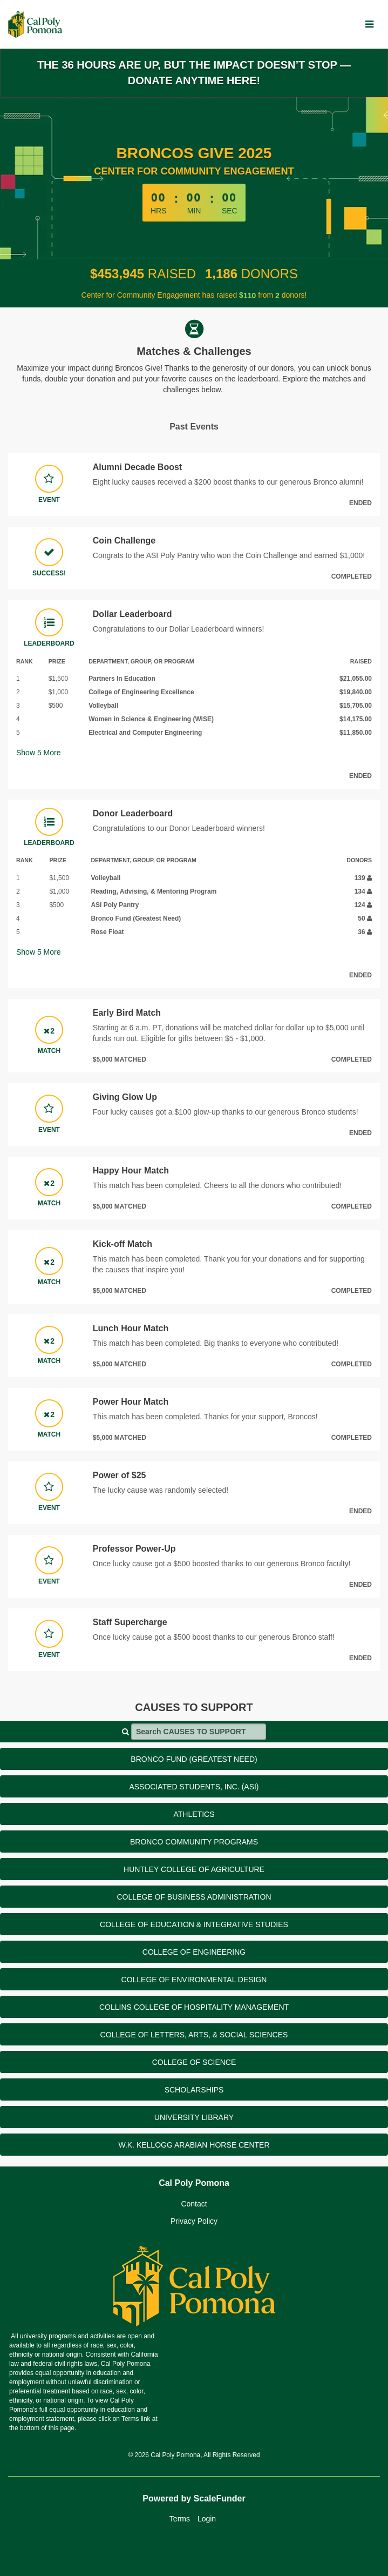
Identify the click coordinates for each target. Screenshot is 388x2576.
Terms (179, 2518)
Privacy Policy (194, 2221)
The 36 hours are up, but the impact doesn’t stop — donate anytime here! (194, 72)
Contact (194, 2203)
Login (207, 2518)
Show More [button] (38, 752)
